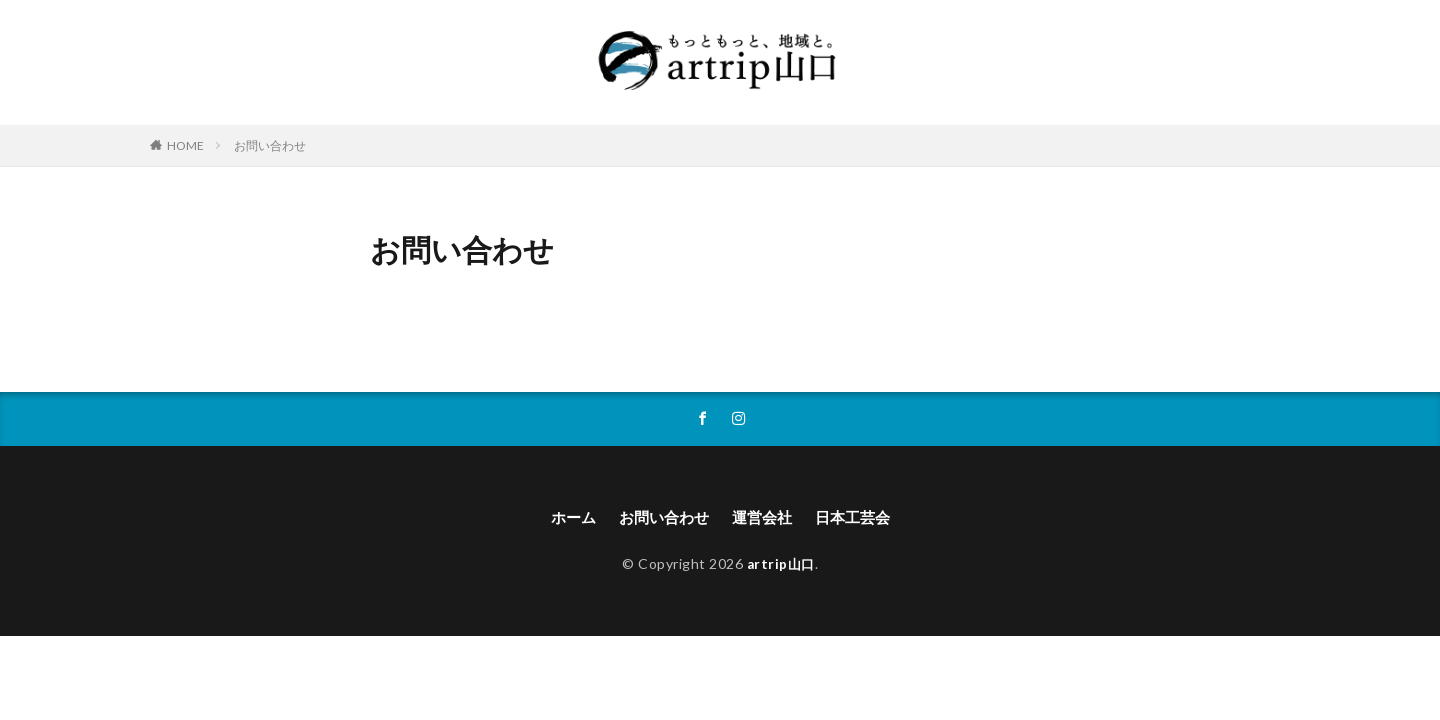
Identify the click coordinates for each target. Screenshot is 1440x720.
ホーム (566, 518)
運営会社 (764, 518)
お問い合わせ (270, 145)
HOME (185, 145)
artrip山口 (780, 564)
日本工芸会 (859, 518)
